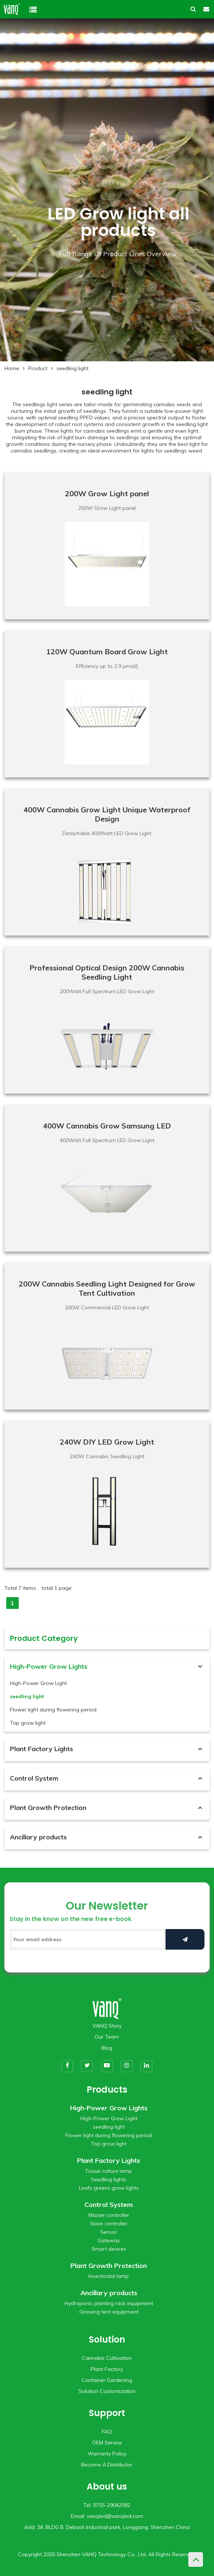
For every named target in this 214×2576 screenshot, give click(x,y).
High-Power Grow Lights (48, 1666)
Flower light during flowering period (53, 1709)
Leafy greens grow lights (109, 2188)
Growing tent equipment (108, 2311)
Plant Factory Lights (41, 1749)
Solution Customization (107, 2391)
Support (107, 2413)
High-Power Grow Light (38, 1683)
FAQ (107, 2431)
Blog (106, 2047)
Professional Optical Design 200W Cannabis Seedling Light (106, 972)
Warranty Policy (107, 2453)
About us (107, 2486)
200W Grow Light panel (107, 493)
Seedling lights (108, 2179)
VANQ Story (107, 2025)
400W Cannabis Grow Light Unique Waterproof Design (107, 814)
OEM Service (107, 2442)
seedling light (72, 368)
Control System (34, 1778)
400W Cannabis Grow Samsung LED (107, 1125)
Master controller (108, 2215)
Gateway (109, 2240)
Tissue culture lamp (108, 2171)
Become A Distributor (107, 2464)
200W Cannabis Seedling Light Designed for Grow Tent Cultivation (107, 1288)
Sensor (108, 2232)
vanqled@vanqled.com (115, 2516)
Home (11, 368)
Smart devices (108, 2249)
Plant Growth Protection (48, 1807)
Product (37, 368)
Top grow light (28, 1723)
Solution (107, 2339)
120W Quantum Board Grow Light (107, 651)
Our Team (107, 2036)
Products (107, 2089)
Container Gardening (106, 2380)
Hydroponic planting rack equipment (109, 2303)
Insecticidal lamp (108, 2276)
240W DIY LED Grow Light (107, 1441)
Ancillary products (38, 1837)
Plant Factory (107, 2369)
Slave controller (108, 2223)
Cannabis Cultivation (107, 2358)
